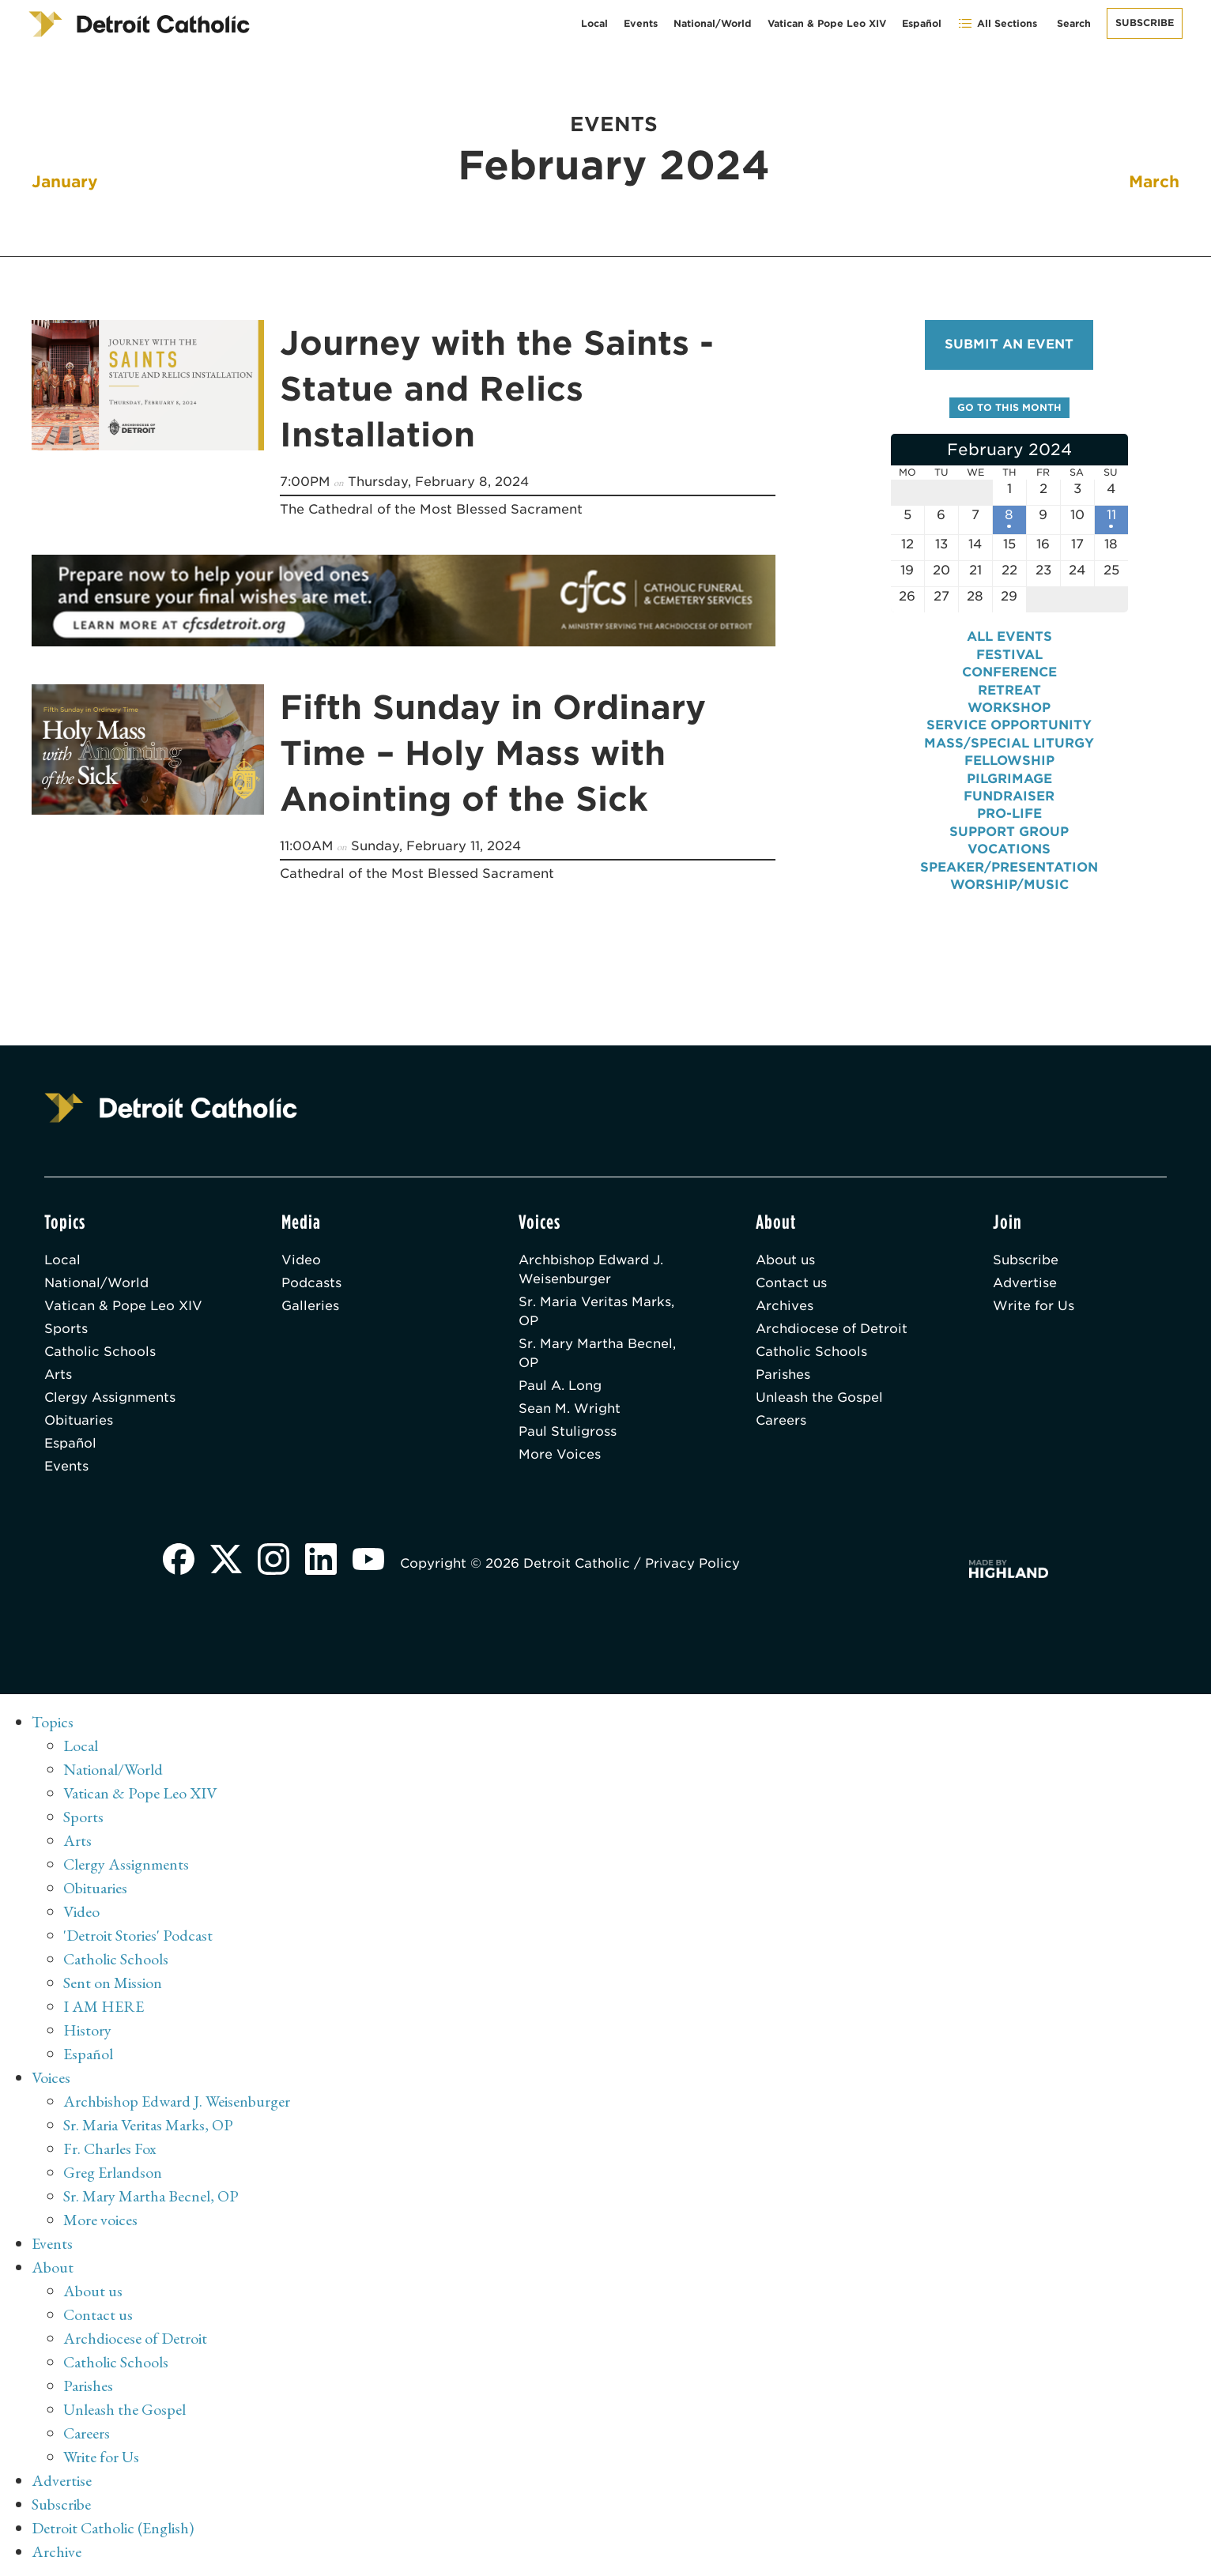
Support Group (1009, 831)
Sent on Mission (112, 1982)
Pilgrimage (1009, 778)
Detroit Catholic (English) (113, 2528)
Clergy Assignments (109, 1397)
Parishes (783, 1374)
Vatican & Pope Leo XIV (827, 23)
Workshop (1009, 707)
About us (785, 1259)
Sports (66, 1328)
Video (301, 1259)
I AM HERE (103, 2006)
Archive (56, 2551)
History (87, 2030)
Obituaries (78, 1420)
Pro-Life (1009, 813)
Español (921, 23)
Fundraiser (1009, 796)
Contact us (791, 1282)
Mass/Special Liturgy (1009, 743)
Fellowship (1009, 760)
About (53, 2267)
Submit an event (1009, 344)
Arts (58, 1374)
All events (1009, 636)
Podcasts (311, 1282)
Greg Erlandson (112, 2172)
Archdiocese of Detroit (831, 1328)
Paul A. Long (560, 1385)
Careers (781, 1420)
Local (594, 23)
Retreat (1009, 690)
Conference (1009, 672)
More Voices (560, 1454)
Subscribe (1144, 22)
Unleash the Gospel (819, 1397)
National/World (712, 23)
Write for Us (1033, 1305)
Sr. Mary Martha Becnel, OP (597, 1353)
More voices (100, 2219)
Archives (784, 1305)
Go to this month (1009, 407)
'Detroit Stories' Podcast (138, 1935)
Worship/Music (1009, 884)
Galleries (310, 1305)
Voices (51, 2077)
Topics (53, 1722)
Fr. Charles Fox (110, 2148)
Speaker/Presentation (1009, 867)
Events (641, 23)
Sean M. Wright (570, 1408)
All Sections (997, 23)
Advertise (1025, 1282)
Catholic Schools (100, 1351)
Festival (1009, 654)
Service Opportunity (1009, 725)
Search (1074, 23)
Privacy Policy (692, 1563)
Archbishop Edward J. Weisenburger (591, 1269)
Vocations (1009, 849)
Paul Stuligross (568, 1431)
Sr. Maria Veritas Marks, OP (596, 1311)
